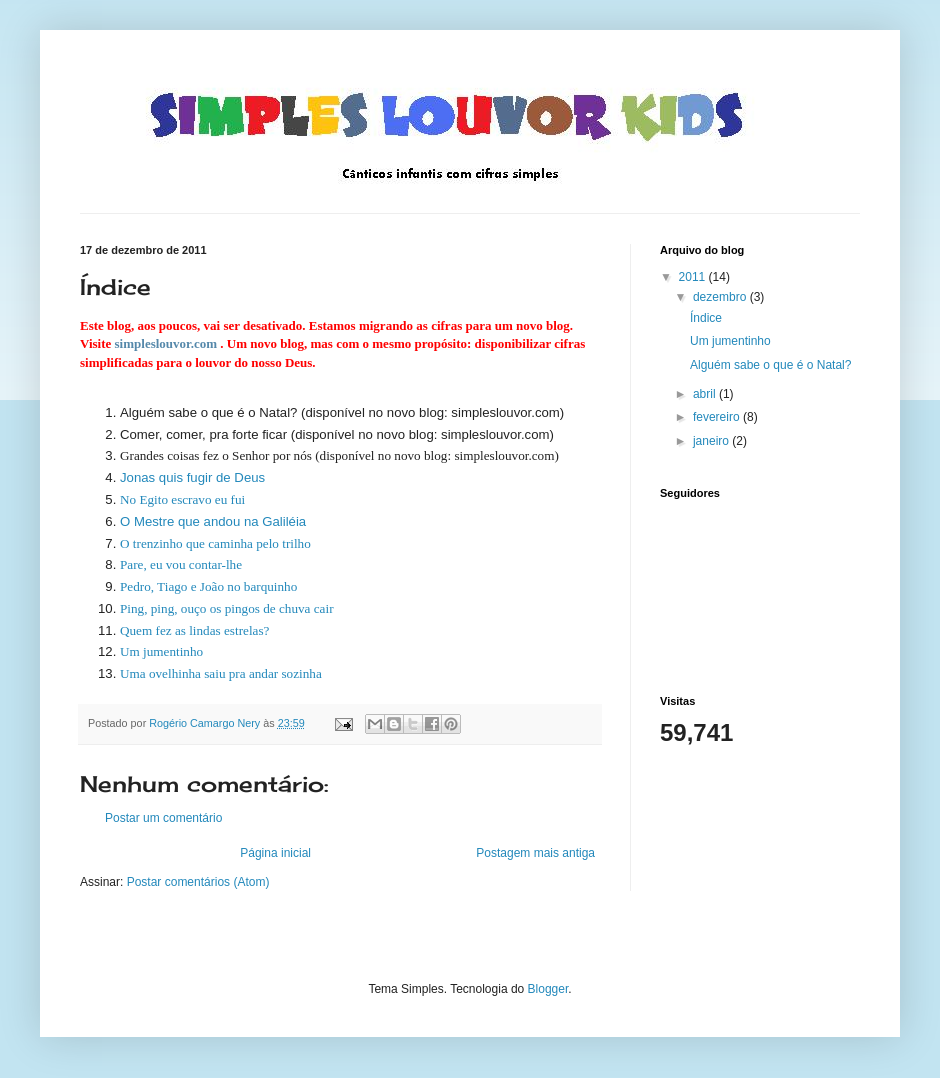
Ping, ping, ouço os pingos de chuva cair (227, 608)
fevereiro (718, 417)
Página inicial (275, 853)
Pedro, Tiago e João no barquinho (208, 586)
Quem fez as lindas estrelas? (194, 630)
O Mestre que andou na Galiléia (213, 521)
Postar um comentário (163, 818)
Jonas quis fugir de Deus (192, 477)
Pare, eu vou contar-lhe (181, 564)
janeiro (712, 441)
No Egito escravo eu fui (182, 499)
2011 (694, 277)
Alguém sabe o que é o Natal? (770, 365)
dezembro (721, 297)
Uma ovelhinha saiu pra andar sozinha (221, 673)
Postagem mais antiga (535, 853)
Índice (706, 318)
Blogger (548, 989)
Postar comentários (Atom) (198, 882)
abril (706, 394)
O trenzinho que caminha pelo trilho (215, 543)
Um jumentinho (161, 651)
